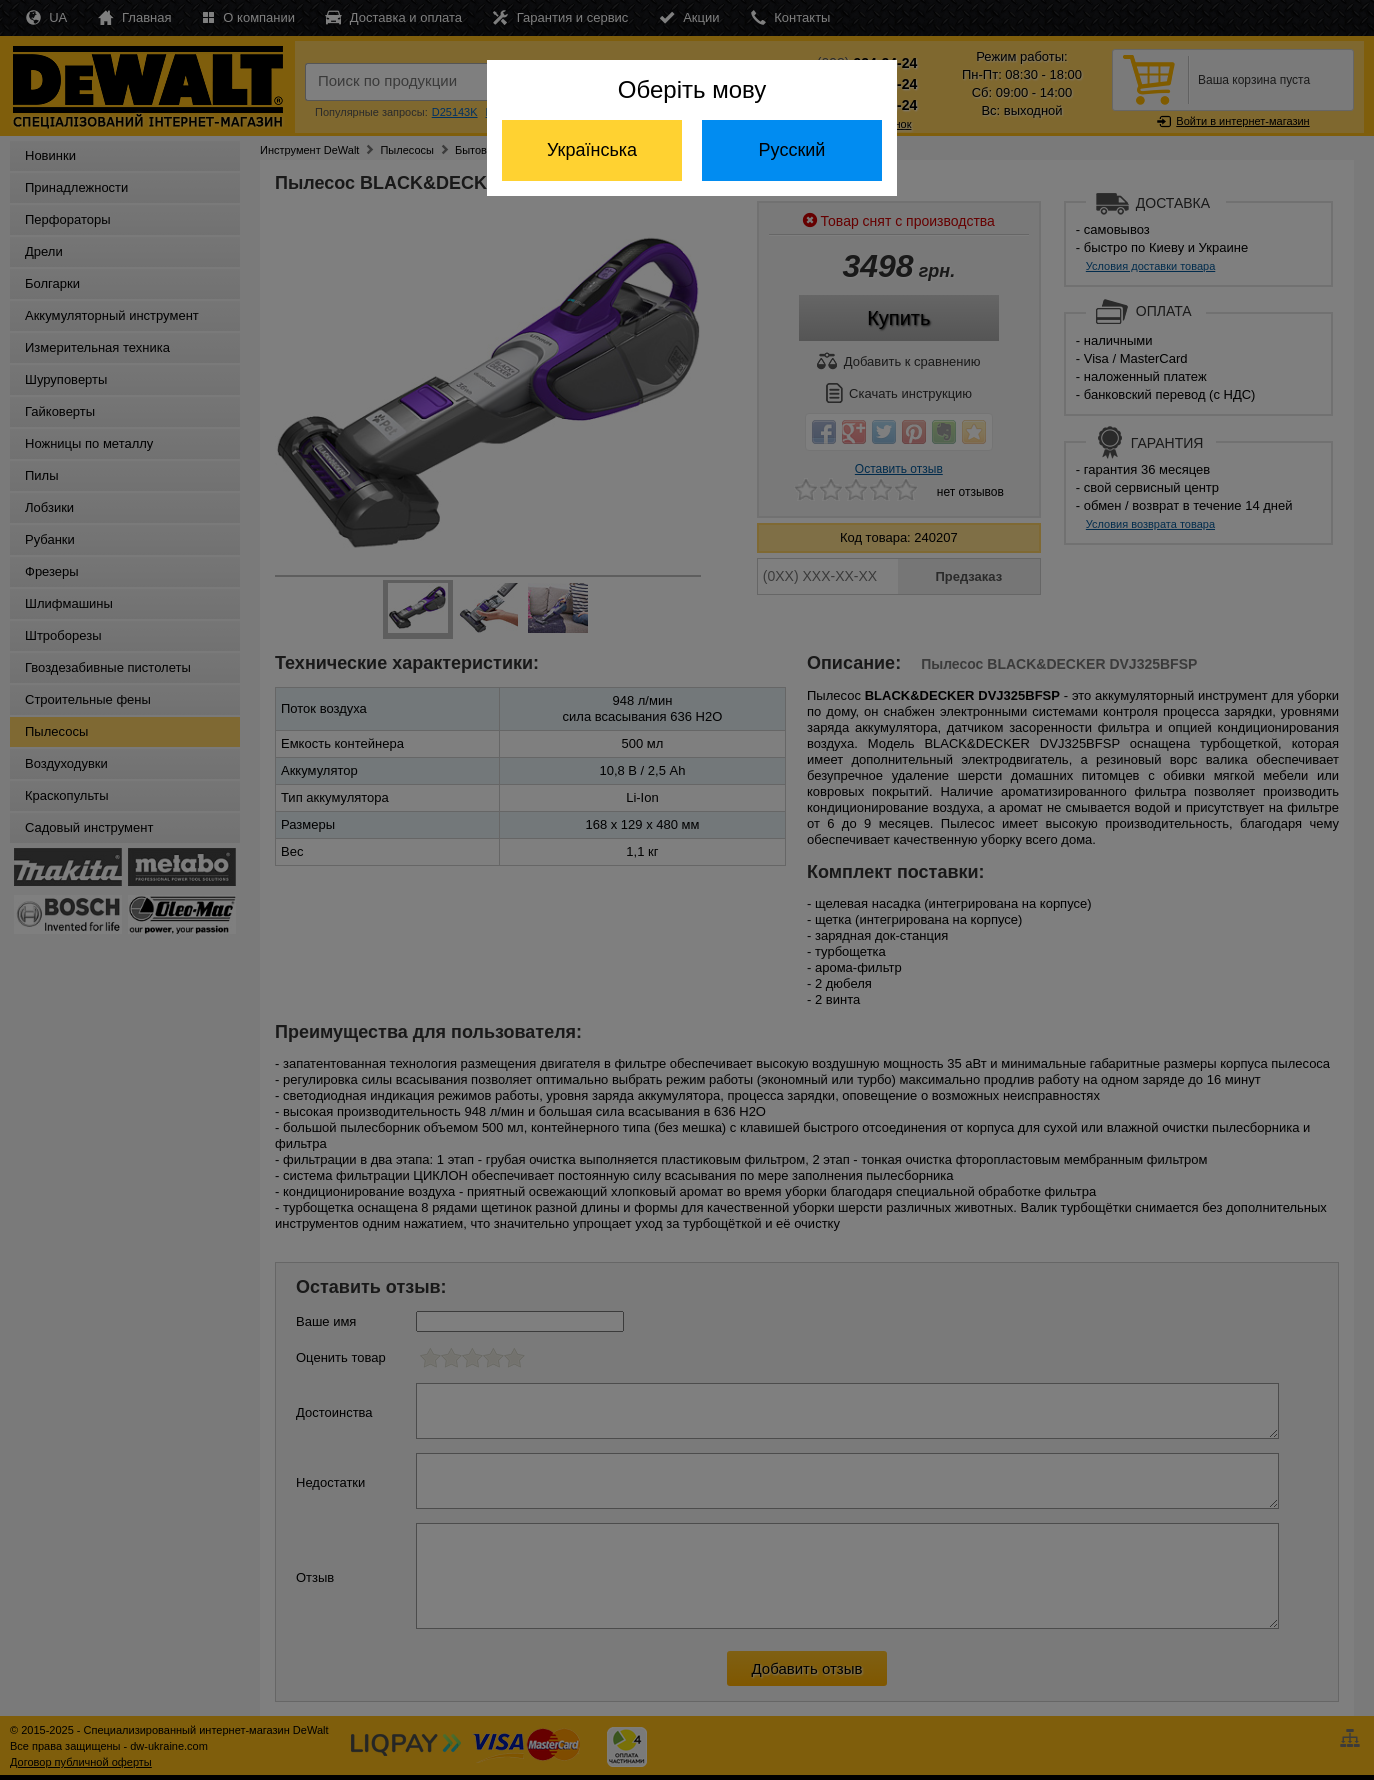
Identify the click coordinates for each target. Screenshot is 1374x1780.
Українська (592, 150)
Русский (792, 150)
